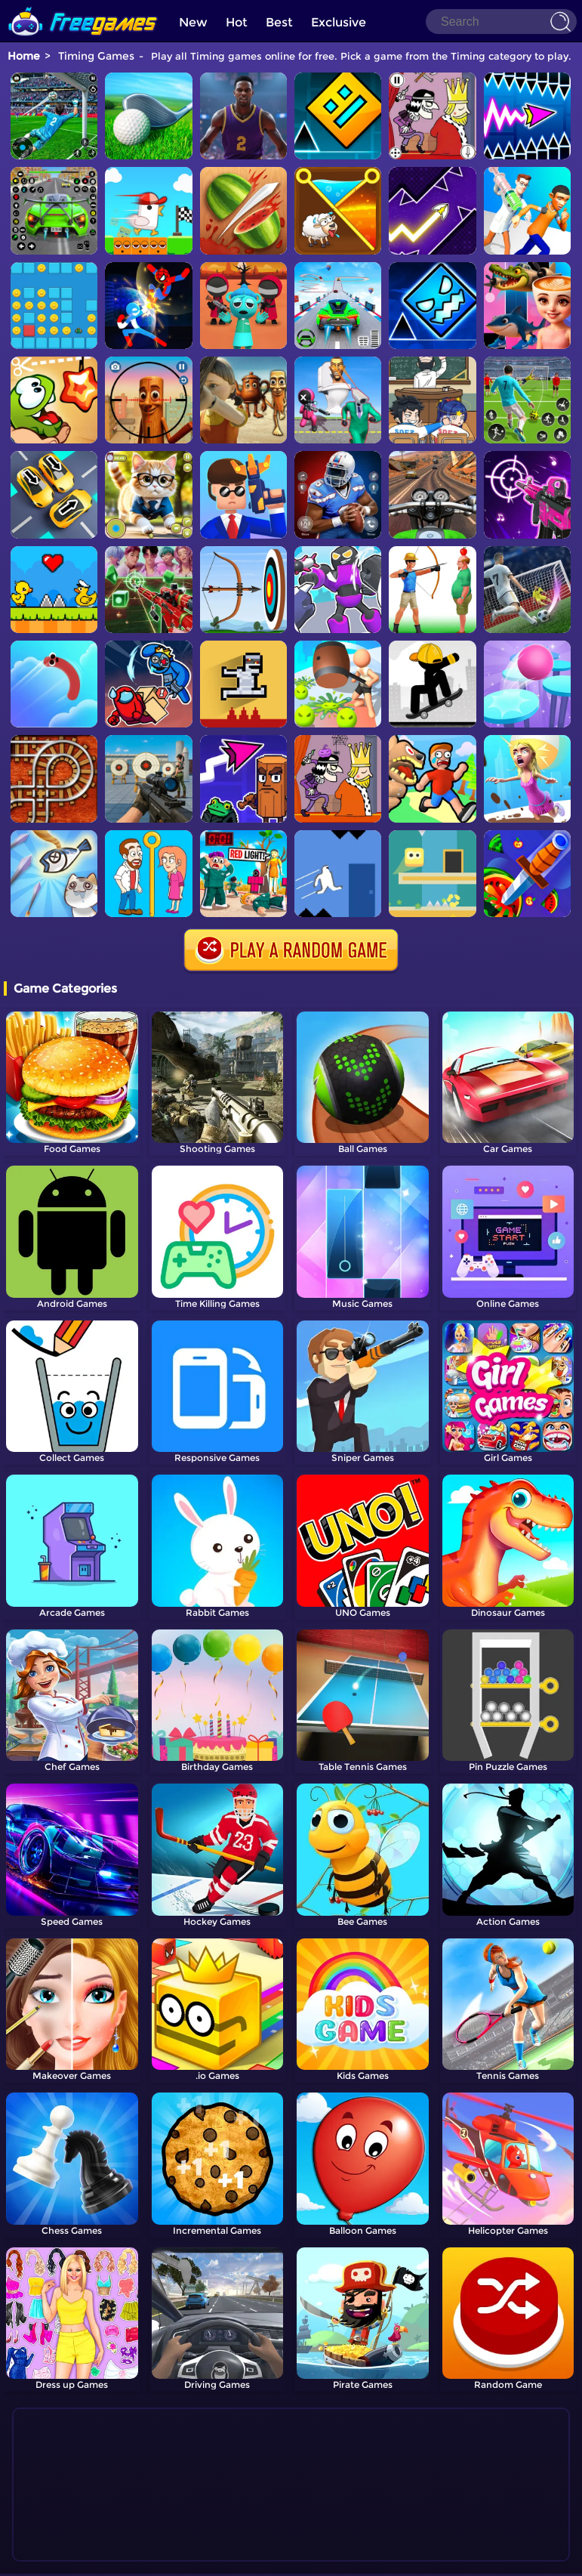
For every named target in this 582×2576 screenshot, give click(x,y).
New (193, 22)
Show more (75, 2522)
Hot (237, 22)
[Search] (501, 21)
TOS (274, 2557)
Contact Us (230, 2557)
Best (279, 22)
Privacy (309, 2557)
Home (24, 56)
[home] (83, 5)
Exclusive (338, 22)
